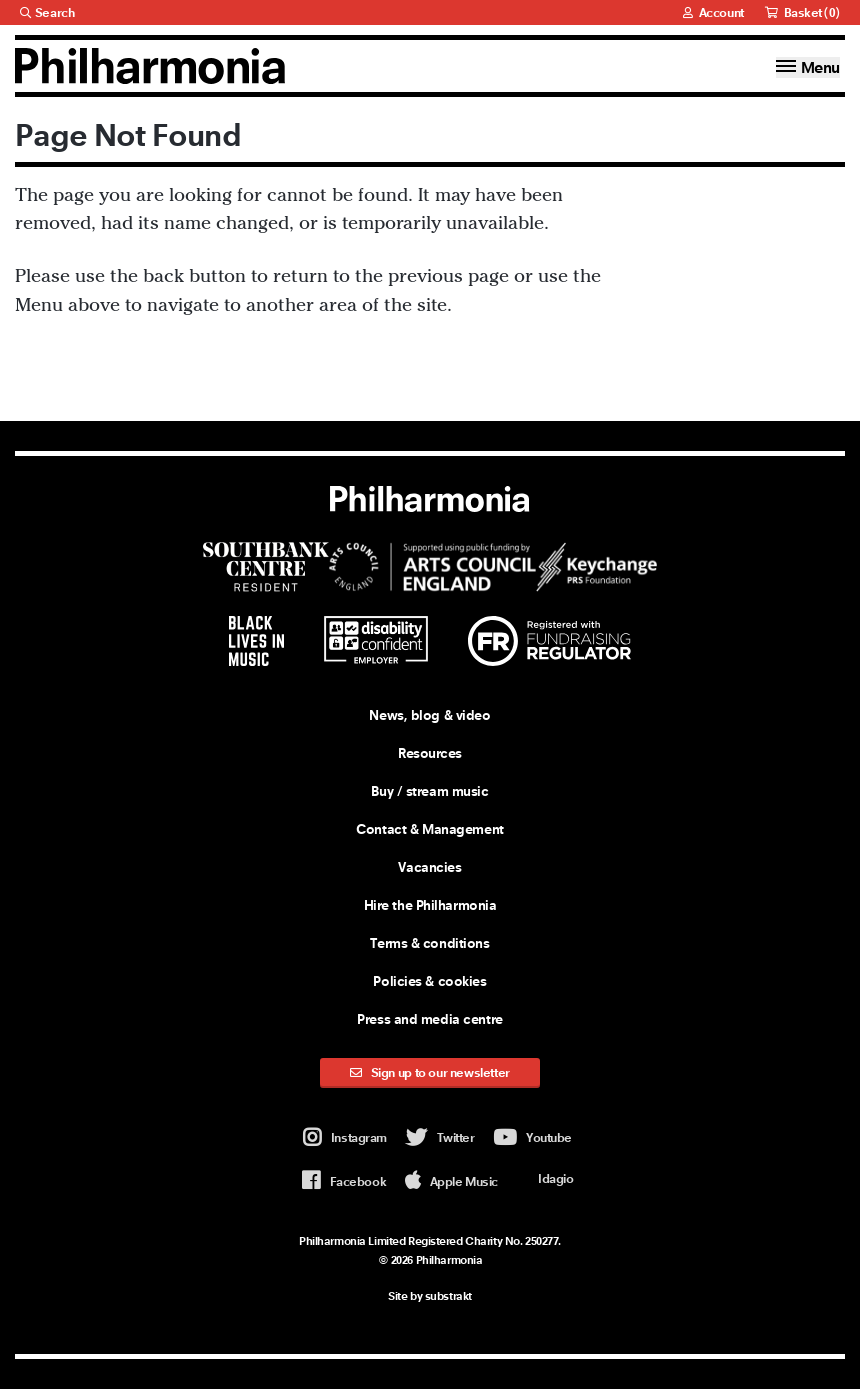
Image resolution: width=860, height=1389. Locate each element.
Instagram (345, 1138)
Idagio (544, 1178)
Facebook (344, 1181)
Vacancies (429, 867)
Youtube (532, 1138)
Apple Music (451, 1181)
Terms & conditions (429, 943)
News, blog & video (429, 715)
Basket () (802, 12)
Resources (430, 753)
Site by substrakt (430, 1295)
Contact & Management (429, 829)
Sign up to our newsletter (430, 1072)
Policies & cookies (429, 981)
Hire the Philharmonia (430, 905)
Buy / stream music (429, 791)
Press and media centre (430, 1019)
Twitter (440, 1138)
